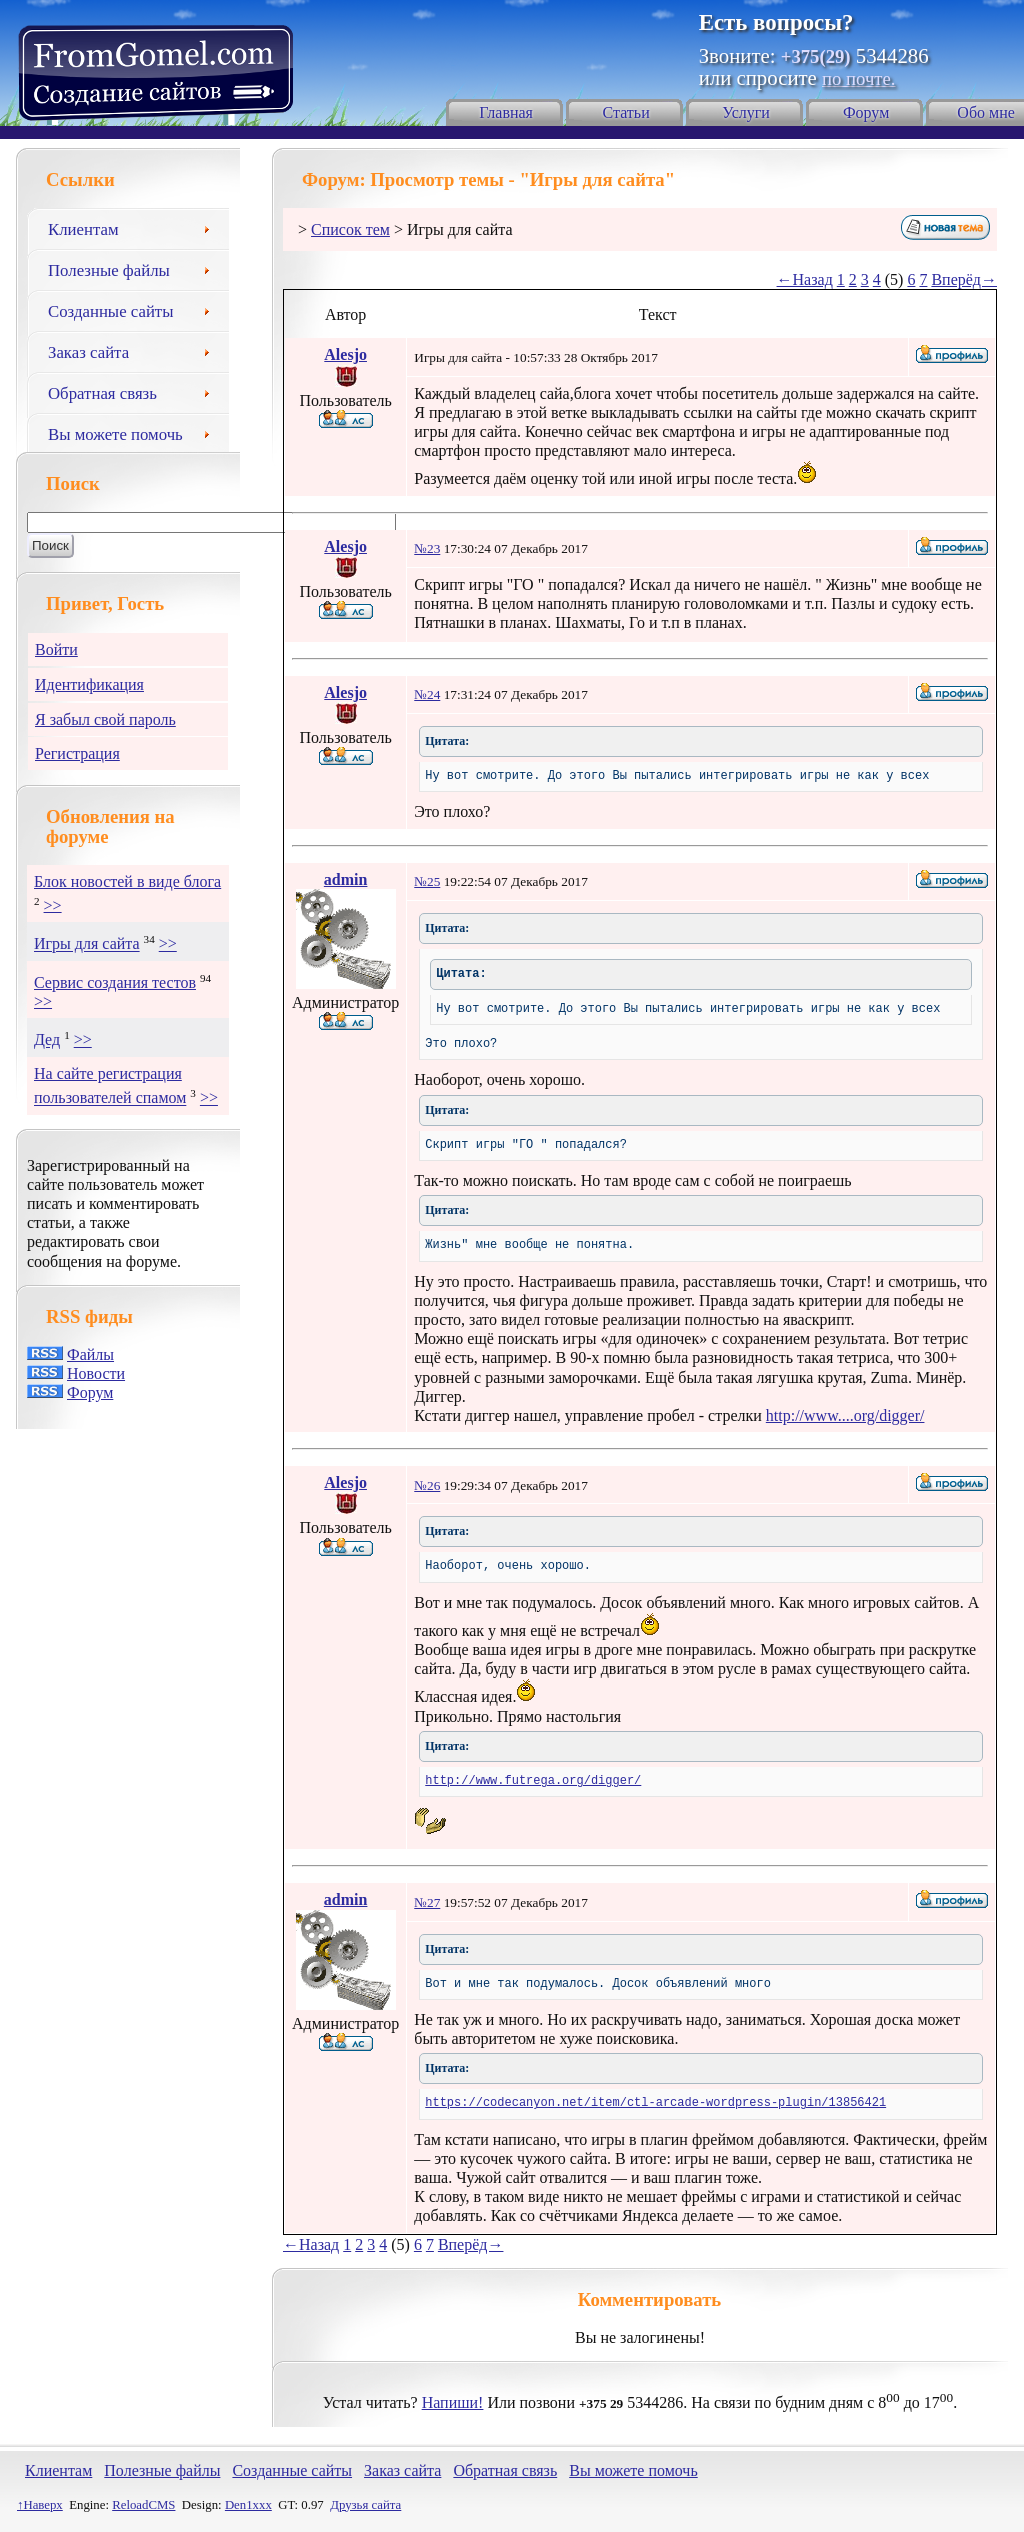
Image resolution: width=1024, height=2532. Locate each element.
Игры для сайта (87, 944)
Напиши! (453, 2402)
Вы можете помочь (136, 432)
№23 (427, 548)
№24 (427, 694)
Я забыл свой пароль (105, 719)
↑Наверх (40, 2505)
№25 (427, 881)
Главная (506, 112)
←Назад (805, 279)
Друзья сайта (365, 2505)
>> (53, 905)
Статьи (626, 112)
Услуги (746, 112)
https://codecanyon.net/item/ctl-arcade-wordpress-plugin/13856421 (655, 2103)
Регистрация (77, 753)
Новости (96, 1373)
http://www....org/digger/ (845, 1415)
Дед (47, 1040)
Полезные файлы (136, 268)
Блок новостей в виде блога (127, 881)
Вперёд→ (964, 279)
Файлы (90, 1354)
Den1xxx (248, 2505)
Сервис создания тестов (115, 982)
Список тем (350, 229)
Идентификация (89, 684)
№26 (427, 1485)
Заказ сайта (136, 350)
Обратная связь (136, 391)
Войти (56, 649)
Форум (866, 112)
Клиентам (136, 227)
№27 (427, 1902)
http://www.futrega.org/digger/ (533, 1781)
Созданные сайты (136, 309)
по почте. (858, 78)
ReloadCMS (143, 2505)
